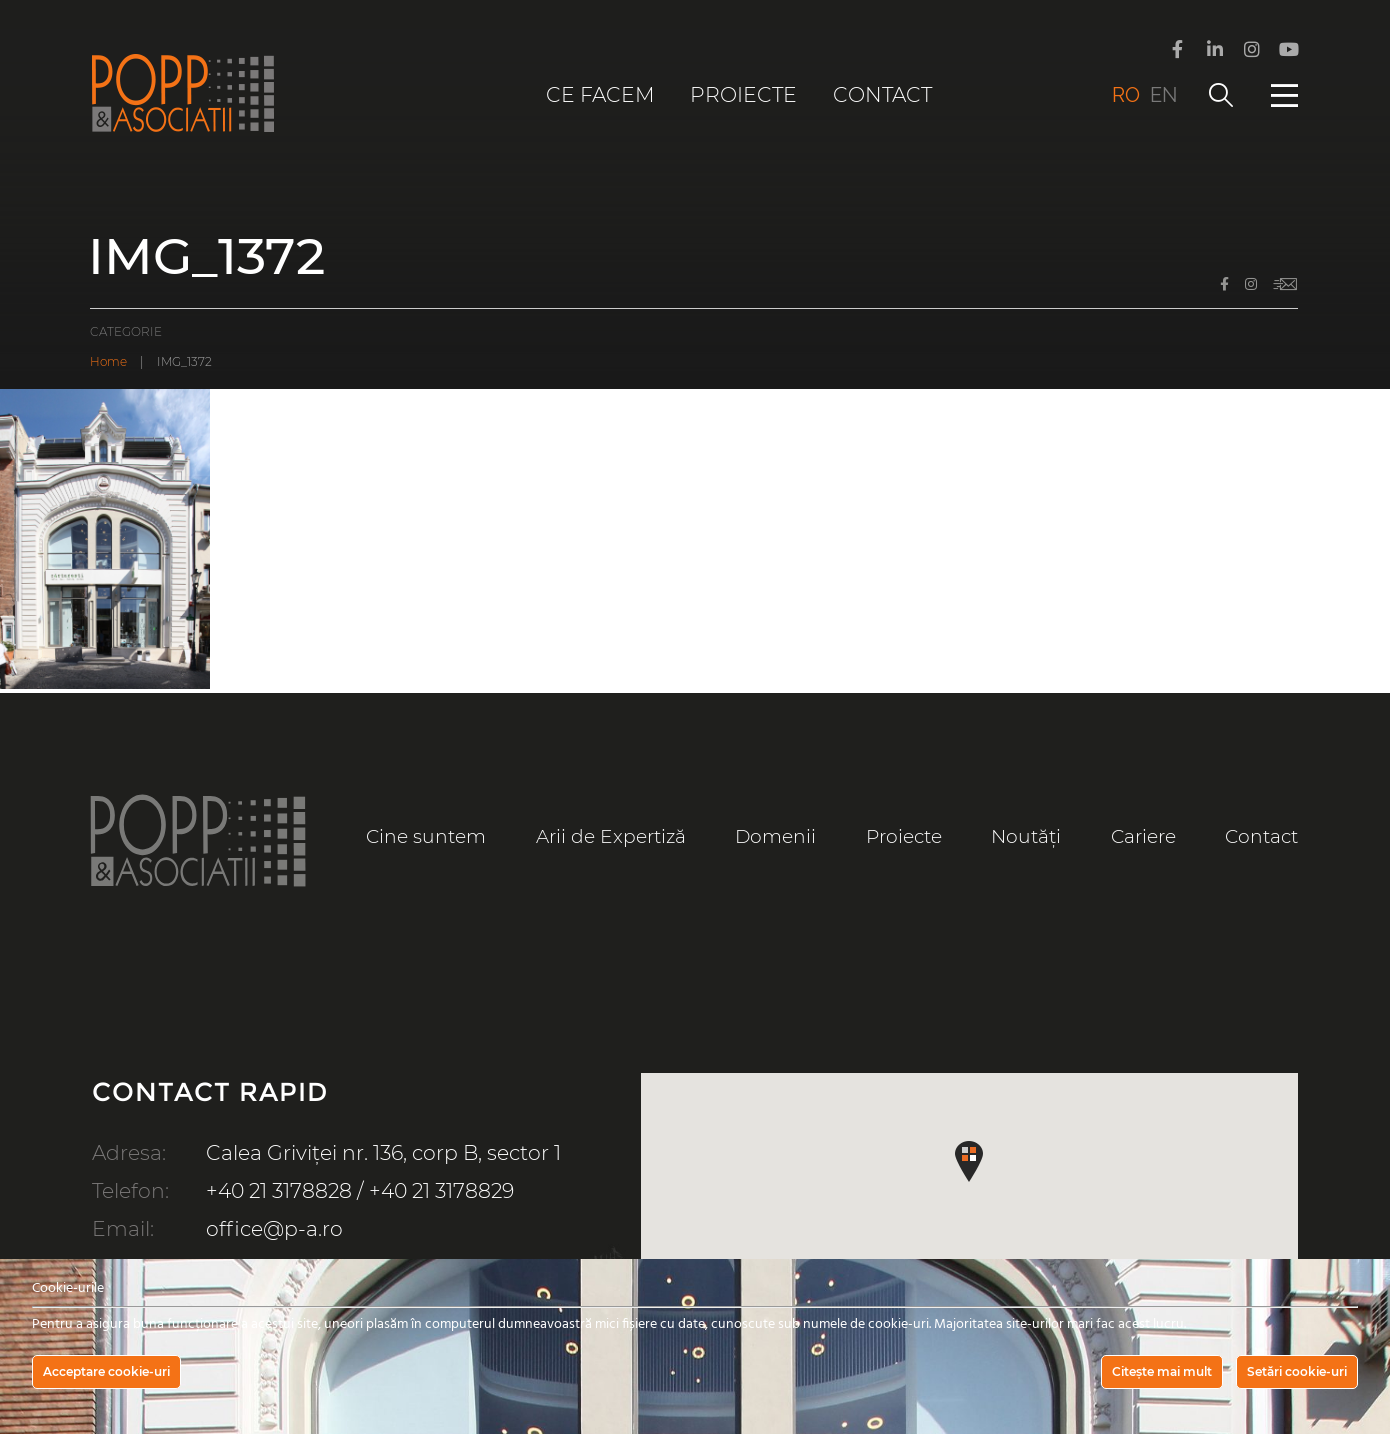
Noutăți (1026, 836)
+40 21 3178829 (441, 1190)
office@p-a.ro (274, 1228)
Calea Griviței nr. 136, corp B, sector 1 (383, 1152)
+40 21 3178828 (279, 1190)
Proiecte (743, 94)
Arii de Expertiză (611, 836)
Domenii (775, 836)
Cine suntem (426, 836)
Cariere (1143, 836)
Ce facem (600, 94)
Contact (882, 94)
